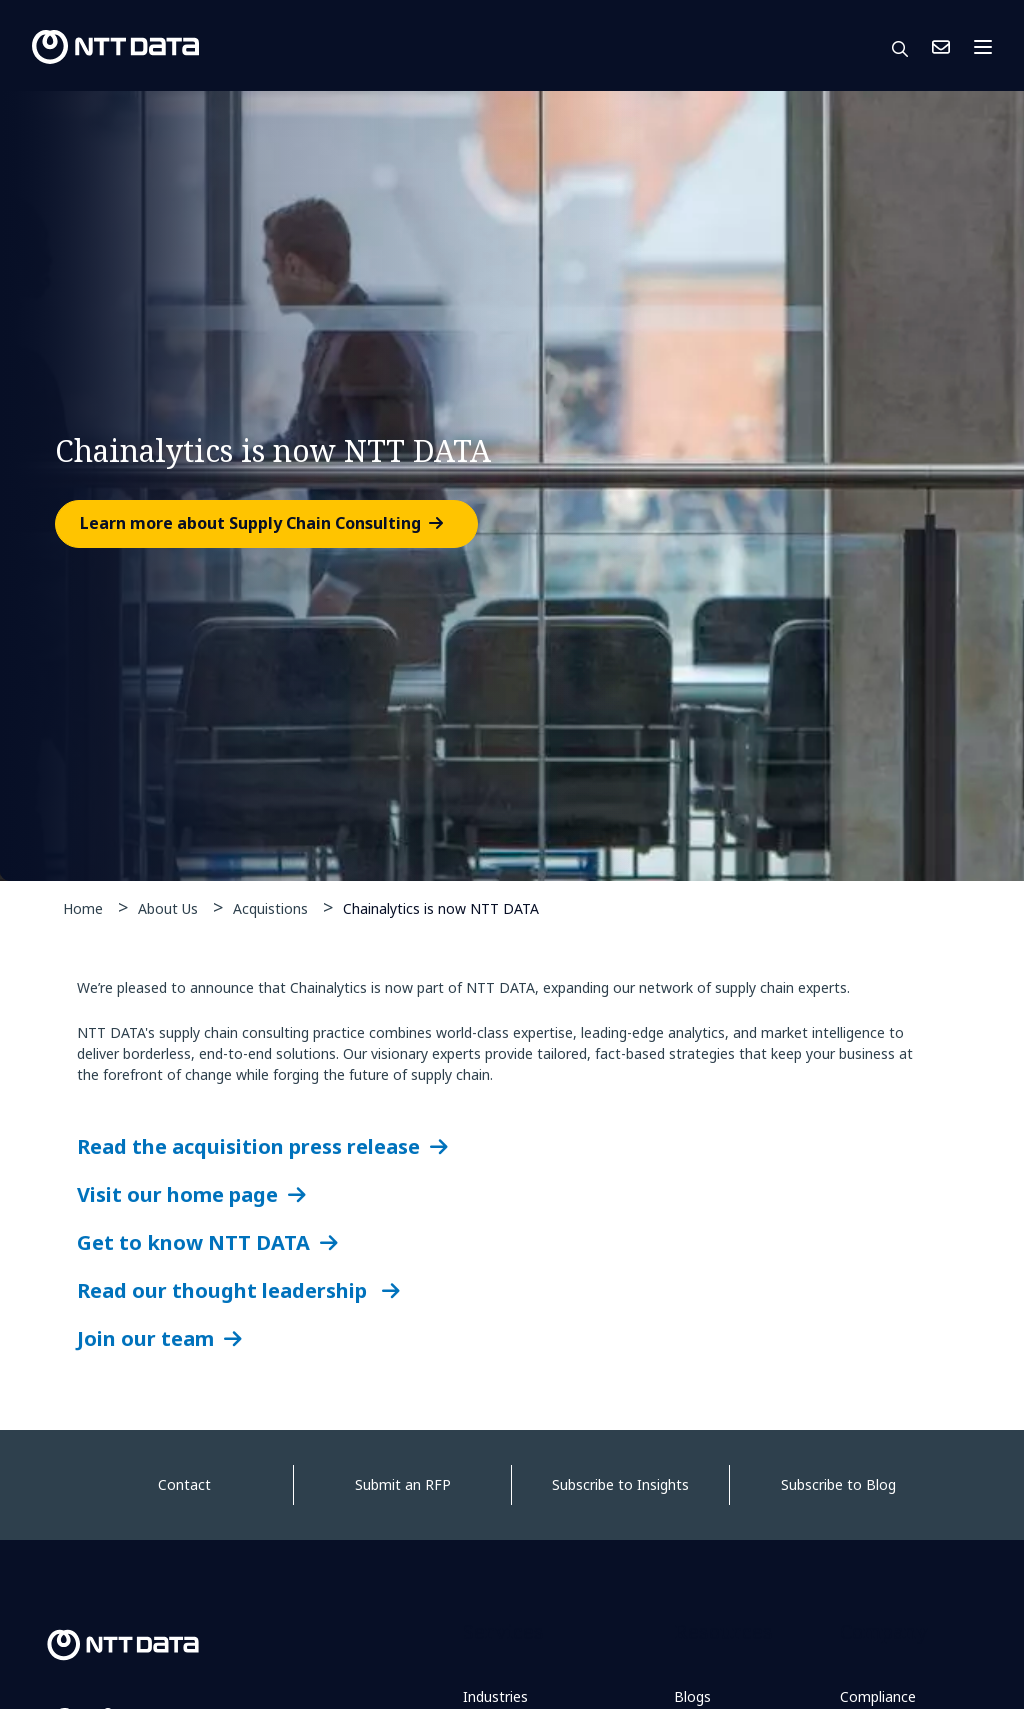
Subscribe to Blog (838, 1484)
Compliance (878, 1696)
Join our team (145, 1338)
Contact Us (941, 47)
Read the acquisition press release (248, 1146)
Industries (495, 1696)
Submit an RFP (403, 1484)
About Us (168, 908)
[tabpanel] (512, 486)
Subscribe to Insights (620, 1484)
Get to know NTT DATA (193, 1242)
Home (83, 908)
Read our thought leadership (224, 1290)
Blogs (692, 1696)
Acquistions (270, 908)
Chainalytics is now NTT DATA (441, 907)
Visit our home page (177, 1194)
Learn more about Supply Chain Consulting (250, 523)
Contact (184, 1484)
